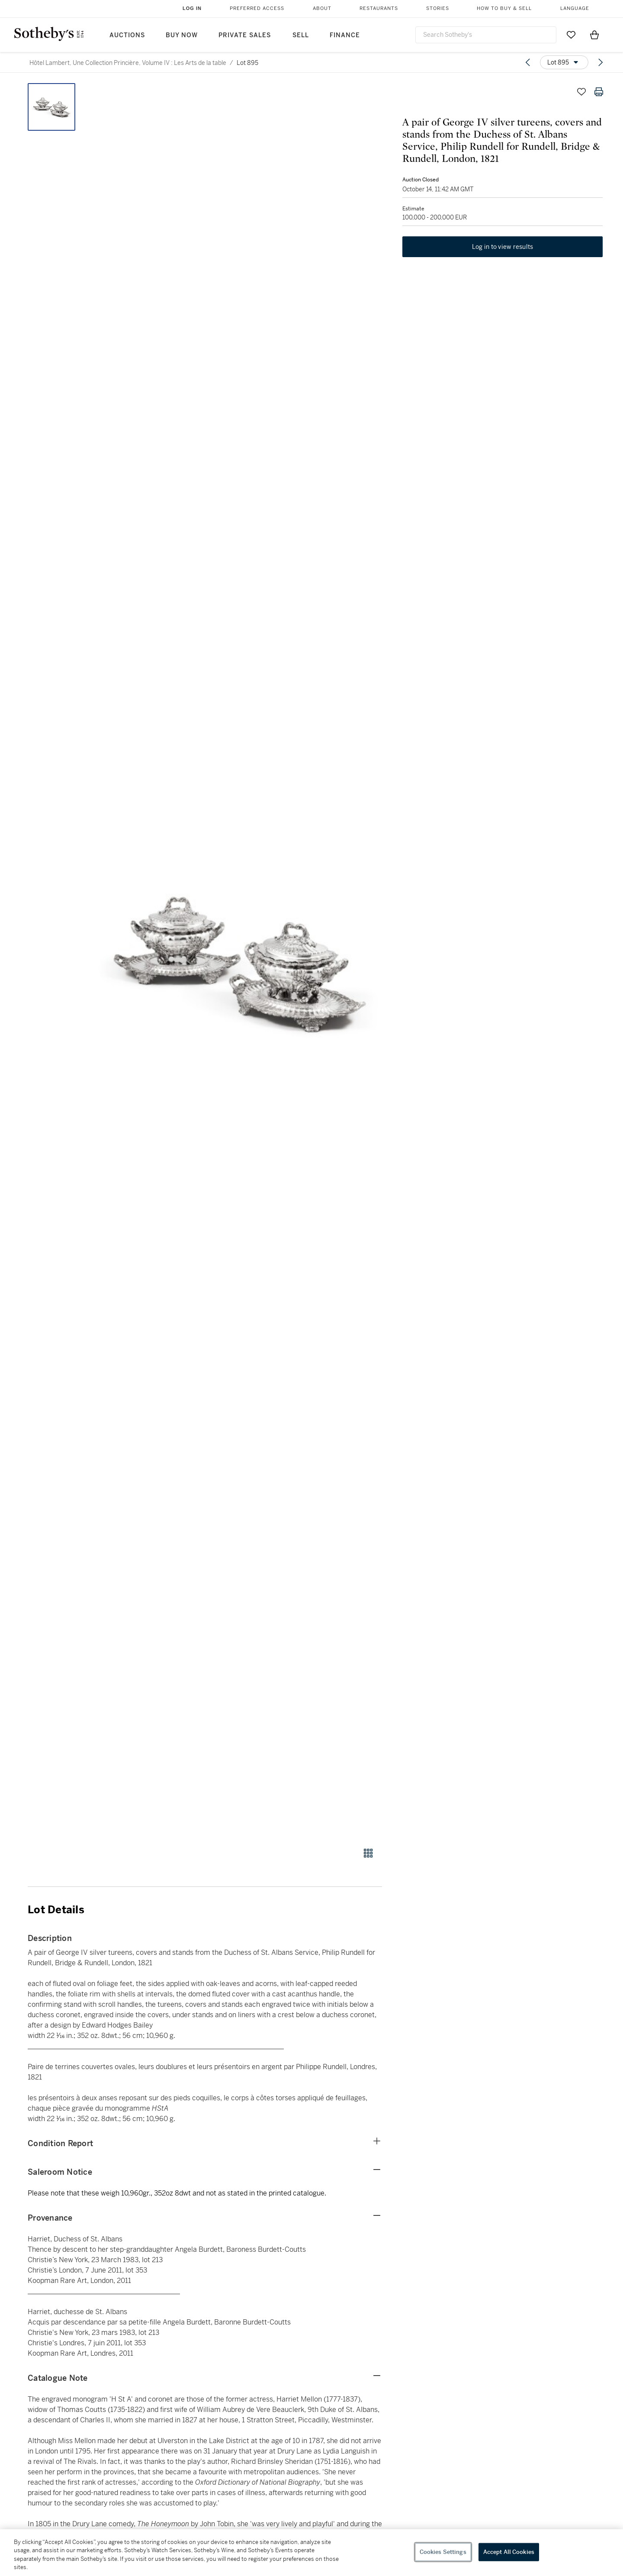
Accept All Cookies (508, 2552)
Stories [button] (437, 8)
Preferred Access (257, 8)
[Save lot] (581, 92)
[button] (238, 960)
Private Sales (244, 35)
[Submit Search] (546, 34)
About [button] (322, 8)
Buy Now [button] (182, 35)
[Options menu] (564, 62)
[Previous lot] (527, 62)
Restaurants (379, 8)
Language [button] (574, 8)
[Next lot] (600, 62)
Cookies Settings (443, 2552)
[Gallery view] (368, 1853)
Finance (345, 35)
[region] (311, 2552)
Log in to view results (502, 253)
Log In (192, 8)
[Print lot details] (599, 92)
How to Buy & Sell (504, 8)
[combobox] (485, 34)
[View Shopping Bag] (594, 34)
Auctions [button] (127, 35)
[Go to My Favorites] (571, 34)
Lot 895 (247, 63)
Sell (300, 35)
